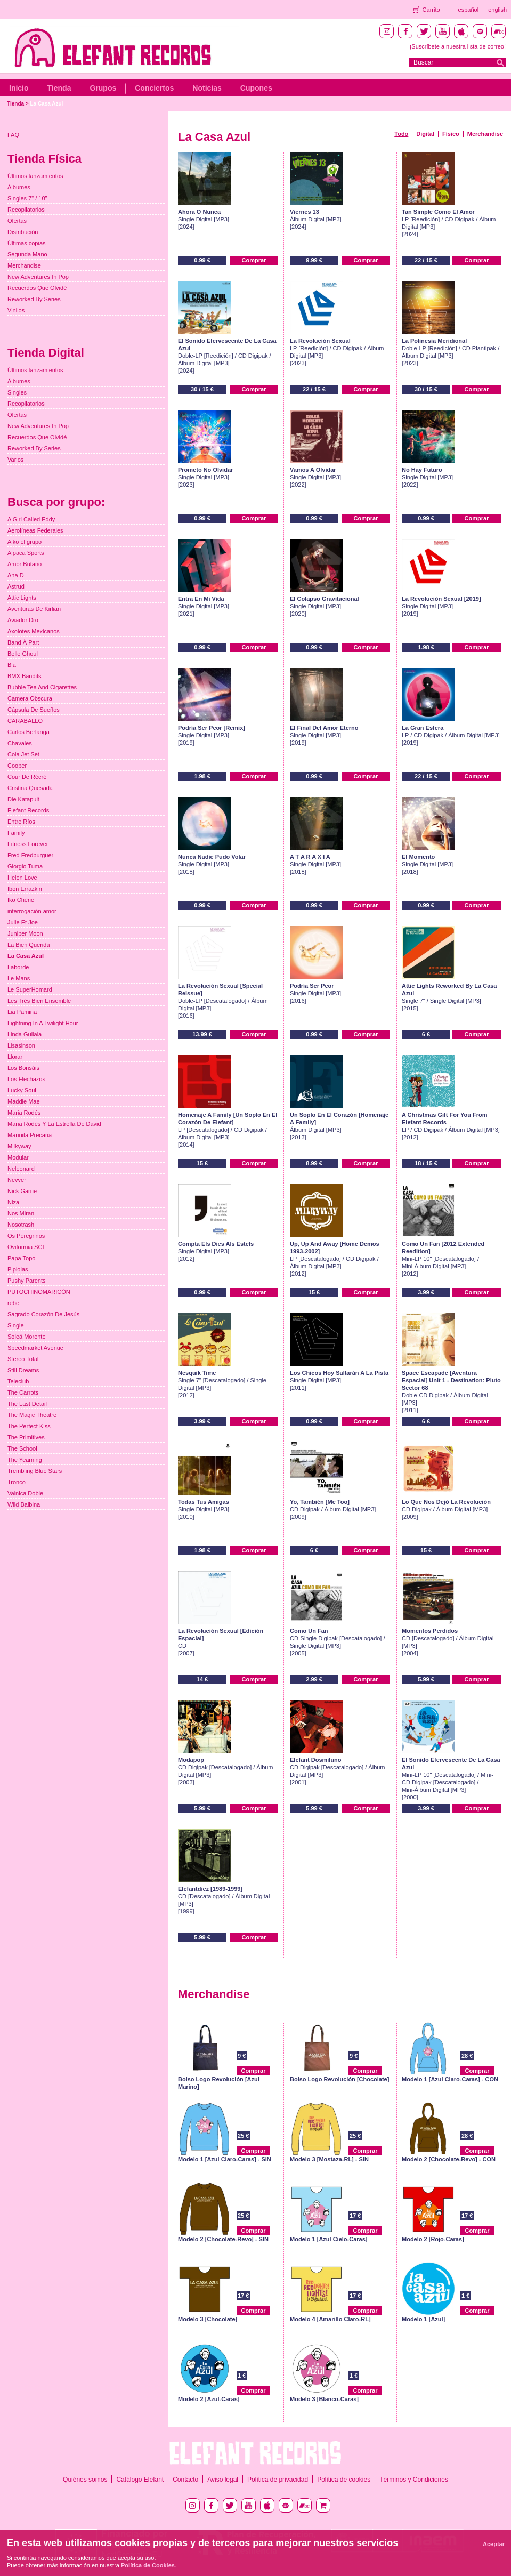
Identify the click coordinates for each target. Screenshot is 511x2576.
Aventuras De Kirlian (34, 609)
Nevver (16, 1180)
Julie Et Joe (22, 922)
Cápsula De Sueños (33, 709)
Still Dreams (23, 1370)
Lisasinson (21, 1045)
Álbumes (18, 187)
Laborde (18, 967)
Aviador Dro (22, 620)
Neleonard (21, 1168)
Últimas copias (26, 243)
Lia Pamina (22, 1012)
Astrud (16, 586)
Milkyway (19, 1146)
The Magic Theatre (31, 1415)
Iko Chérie (20, 900)
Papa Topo (21, 1258)
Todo (401, 134)
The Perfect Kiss (29, 1426)
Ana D (15, 575)
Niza (13, 1202)
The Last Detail (27, 1403)
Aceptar (494, 2544)
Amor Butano (24, 564)
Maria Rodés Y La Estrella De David (54, 1124)
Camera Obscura (29, 698)
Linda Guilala (24, 1034)
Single (15, 1325)
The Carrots (22, 1392)
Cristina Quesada (30, 788)
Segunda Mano (27, 254)
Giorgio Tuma (25, 866)
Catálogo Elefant (140, 2479)
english (497, 9)
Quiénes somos (85, 2479)
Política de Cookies (148, 2565)
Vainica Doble (25, 1493)
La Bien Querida (28, 944)
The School (22, 1448)
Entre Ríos (21, 821)
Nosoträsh (20, 1224)
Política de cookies (343, 2479)
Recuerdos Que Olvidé (37, 288)
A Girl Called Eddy (31, 519)
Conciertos (154, 88)
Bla (11, 665)
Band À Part (23, 642)
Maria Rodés (23, 1112)
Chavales (19, 743)
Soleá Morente (26, 1336)
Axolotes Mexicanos (33, 631)
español (468, 9)
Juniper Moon (25, 933)
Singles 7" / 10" (27, 198)
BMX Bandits (24, 676)
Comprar (254, 260)
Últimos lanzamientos (35, 176)
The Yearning (24, 1459)
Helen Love (22, 877)
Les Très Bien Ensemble (39, 1000)
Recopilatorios (26, 209)
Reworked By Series (34, 299)
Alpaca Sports (25, 553)
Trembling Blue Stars (34, 1471)
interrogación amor (31, 911)
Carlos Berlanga (28, 732)
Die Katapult (23, 799)
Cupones (256, 88)
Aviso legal (222, 2479)
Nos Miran (20, 1213)
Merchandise (485, 134)
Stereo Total (23, 1359)
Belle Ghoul (22, 653)
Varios (15, 459)
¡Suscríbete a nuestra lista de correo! (458, 46)
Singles (17, 392)
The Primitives (26, 1437)
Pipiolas (17, 1269)
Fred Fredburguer (30, 855)
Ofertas (17, 221)
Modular (18, 1157)
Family (16, 833)
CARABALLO (25, 721)
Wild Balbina (23, 1504)
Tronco (16, 1482)
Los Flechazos (26, 1079)
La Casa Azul (46, 104)
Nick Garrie (22, 1191)
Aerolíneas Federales (35, 530)
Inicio (19, 88)
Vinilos (16, 310)
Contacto (185, 2479)
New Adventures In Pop (38, 276)
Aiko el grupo (24, 541)
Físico (450, 134)
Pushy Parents (26, 1280)
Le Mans (18, 978)
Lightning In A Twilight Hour (42, 1023)
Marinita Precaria (29, 1135)
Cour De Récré (26, 777)
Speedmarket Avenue (35, 1348)
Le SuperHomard (29, 989)
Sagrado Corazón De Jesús (43, 1314)
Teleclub (18, 1381)
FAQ (13, 135)
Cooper (17, 765)
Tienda (59, 88)
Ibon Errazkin (24, 888)
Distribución (22, 232)
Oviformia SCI (25, 1247)
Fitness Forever (27, 844)
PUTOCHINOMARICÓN (38, 1292)
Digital (425, 134)
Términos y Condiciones (413, 2479)
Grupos (103, 88)
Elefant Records (28, 810)
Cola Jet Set (23, 754)
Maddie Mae (23, 1101)
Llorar (14, 1056)
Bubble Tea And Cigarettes (42, 687)
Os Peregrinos (26, 1236)
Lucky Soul (21, 1090)
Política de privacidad (277, 2479)
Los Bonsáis (23, 1068)
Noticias (206, 88)
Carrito (431, 9)
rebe (13, 1303)
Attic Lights (21, 597)
